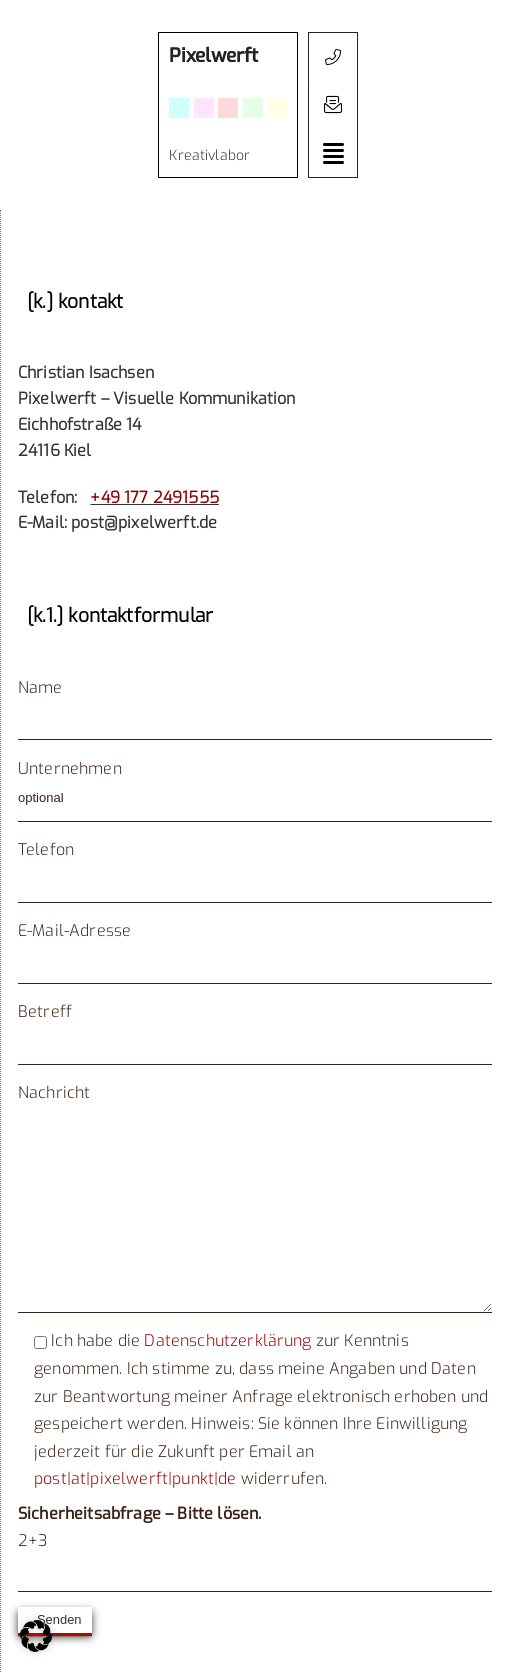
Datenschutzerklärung (227, 1340)
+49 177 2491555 (154, 497)
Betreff (45, 1011)
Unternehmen (70, 768)
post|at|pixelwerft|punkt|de (135, 1478)
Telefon (46, 849)
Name (40, 687)
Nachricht (255, 1106)
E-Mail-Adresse (74, 930)
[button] (333, 105)
